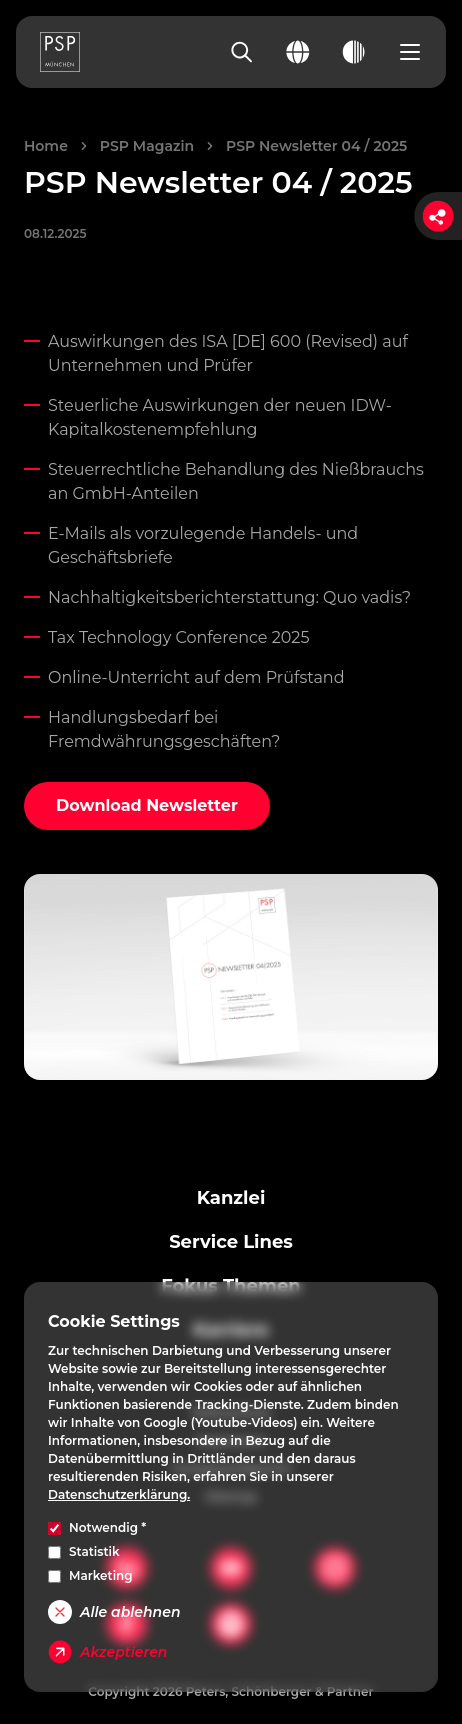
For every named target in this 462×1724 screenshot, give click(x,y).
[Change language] (298, 52)
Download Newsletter (147, 805)
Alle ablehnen (114, 1612)
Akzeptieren (107, 1652)
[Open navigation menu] (410, 52)
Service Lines (231, 1242)
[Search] (242, 52)
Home (46, 146)
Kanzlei (231, 1198)
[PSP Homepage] (60, 52)
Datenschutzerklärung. (119, 1494)
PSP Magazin (147, 146)
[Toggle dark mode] (354, 52)
